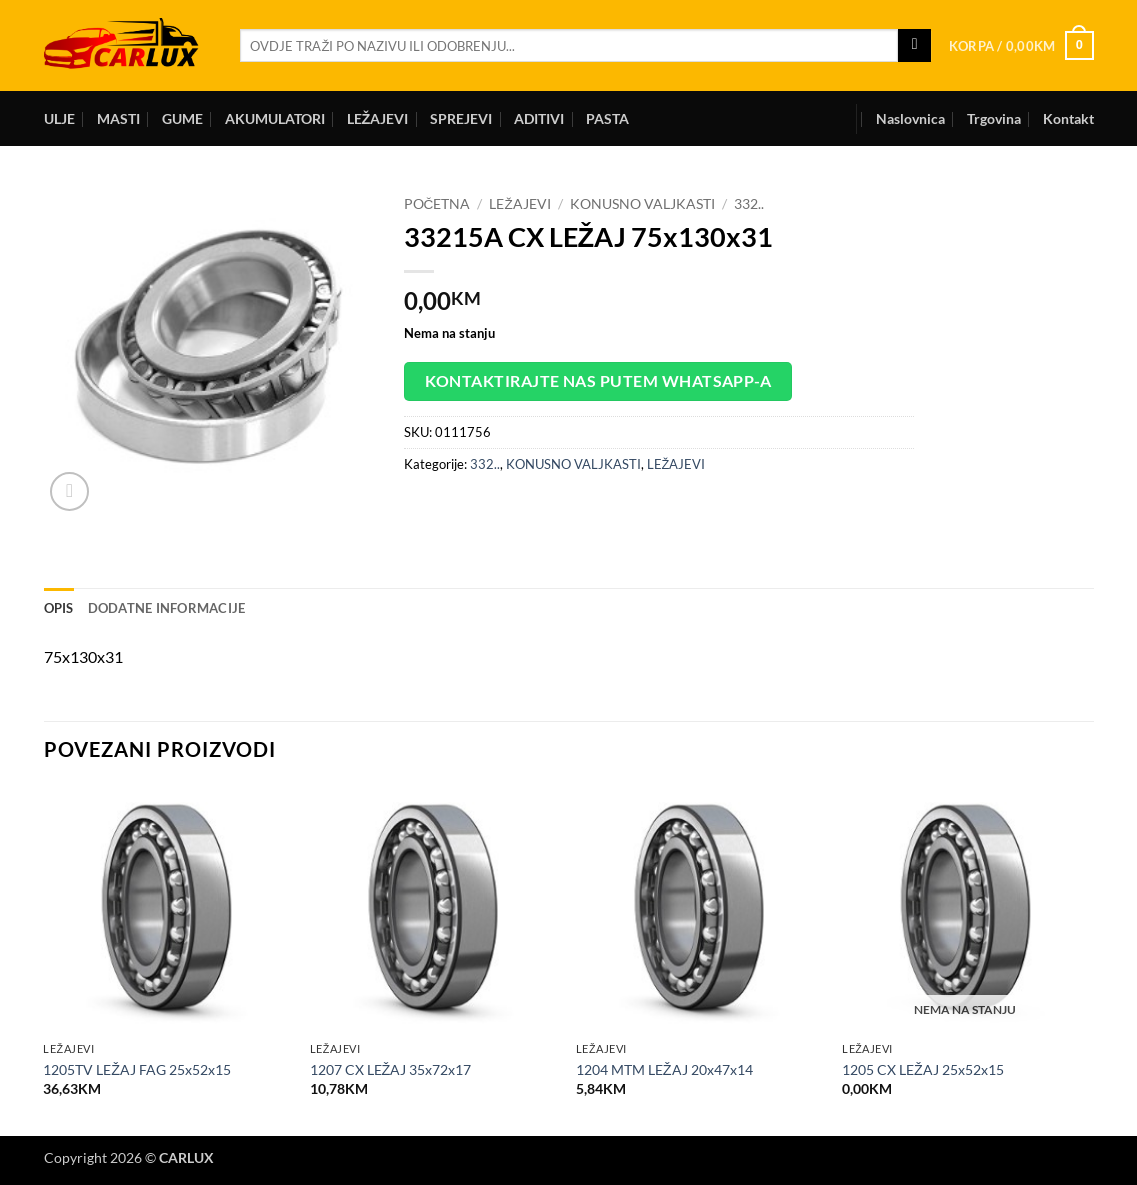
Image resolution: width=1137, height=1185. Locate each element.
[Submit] (914, 46)
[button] (1021, 46)
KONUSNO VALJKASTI (642, 204)
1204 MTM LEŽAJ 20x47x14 (664, 1069)
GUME (182, 118)
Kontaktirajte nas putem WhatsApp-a (598, 381)
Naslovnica (910, 118)
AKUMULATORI (275, 118)
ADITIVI (539, 118)
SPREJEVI (461, 118)
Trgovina (994, 118)
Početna (437, 204)
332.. (749, 204)
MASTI (118, 118)
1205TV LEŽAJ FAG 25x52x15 (137, 1069)
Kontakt (1068, 118)
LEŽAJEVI (378, 118)
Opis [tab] (59, 608)
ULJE (59, 118)
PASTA (607, 118)
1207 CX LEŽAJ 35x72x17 (391, 1069)
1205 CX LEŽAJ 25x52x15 (923, 1069)
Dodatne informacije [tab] (167, 608)
